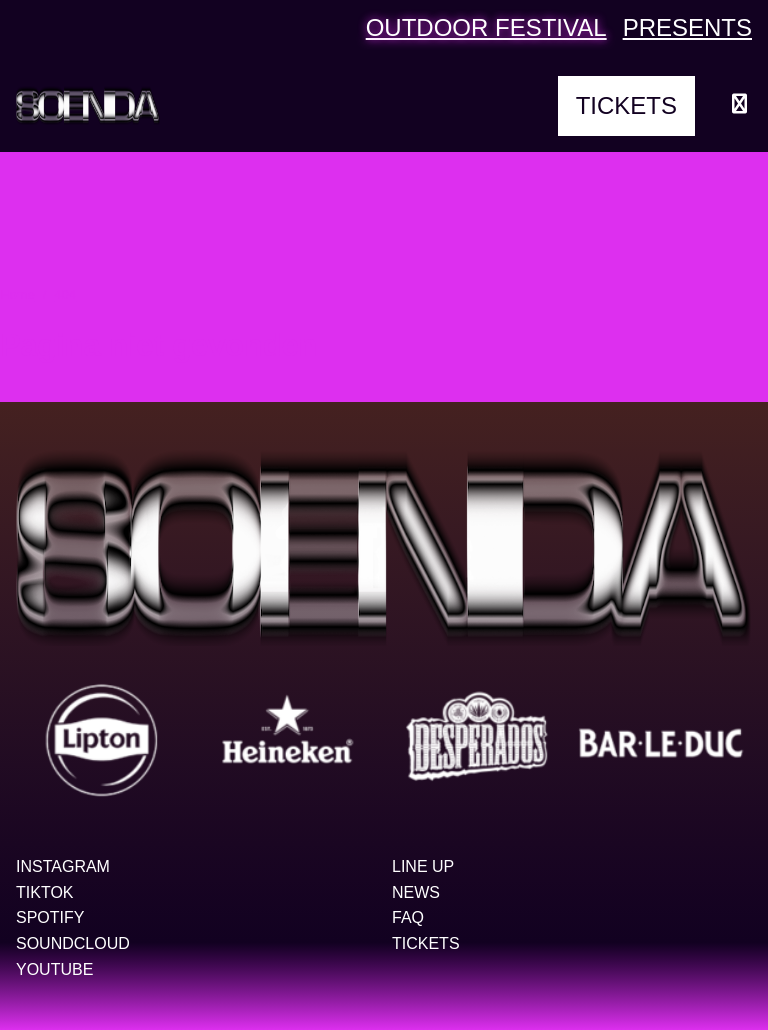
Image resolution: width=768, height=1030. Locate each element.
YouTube (54, 969)
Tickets (626, 105)
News (416, 892)
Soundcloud (73, 943)
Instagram (63, 866)
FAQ (408, 917)
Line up (423, 866)
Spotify (50, 917)
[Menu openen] (739, 106)
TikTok (45, 892)
